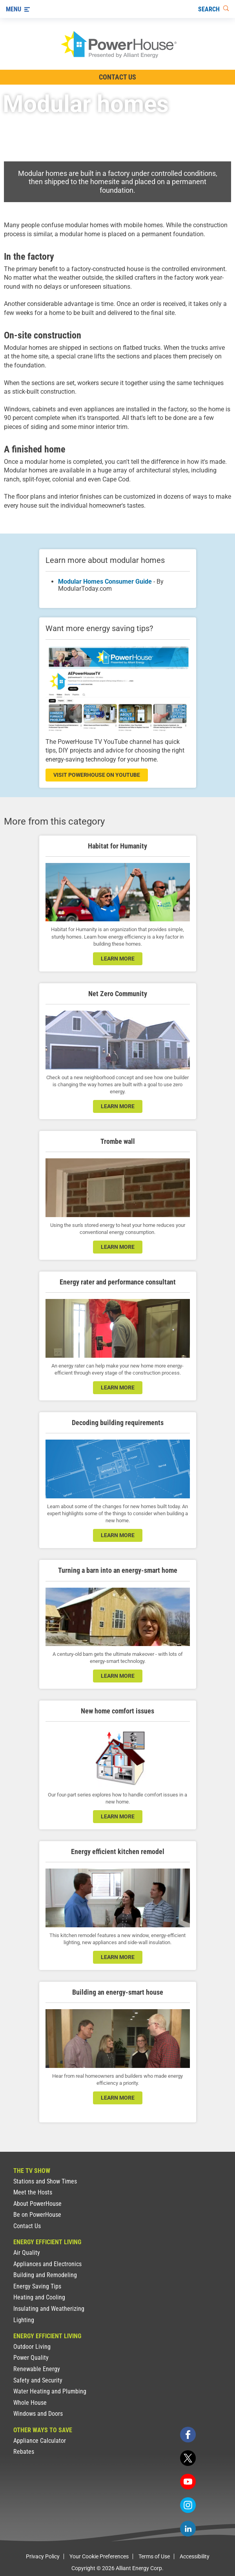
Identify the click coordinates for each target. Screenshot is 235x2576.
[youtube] (188, 2481)
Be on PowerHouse (37, 2214)
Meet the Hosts (32, 2192)
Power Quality (31, 2357)
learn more (118, 958)
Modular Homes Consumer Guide (105, 581)
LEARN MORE (118, 1106)
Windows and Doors (38, 2413)
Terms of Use (154, 2556)
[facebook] (188, 2434)
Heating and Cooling (39, 2297)
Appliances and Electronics (47, 2264)
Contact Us (27, 2226)
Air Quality (26, 2252)
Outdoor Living (32, 2346)
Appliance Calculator (39, 2440)
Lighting (23, 2320)
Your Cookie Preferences (99, 2556)
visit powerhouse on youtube (96, 775)
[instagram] (188, 2505)
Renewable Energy (36, 2369)
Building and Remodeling (45, 2275)
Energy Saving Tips (37, 2286)
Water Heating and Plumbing (49, 2391)
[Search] (213, 9)
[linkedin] (188, 2528)
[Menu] (18, 9)
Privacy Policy (43, 2556)
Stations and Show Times (45, 2181)
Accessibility (194, 2556)
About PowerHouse (37, 2203)
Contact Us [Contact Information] (117, 77)
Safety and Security (37, 2380)
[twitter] (188, 2458)
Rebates (23, 2451)
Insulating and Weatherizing (48, 2308)
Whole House (30, 2402)
